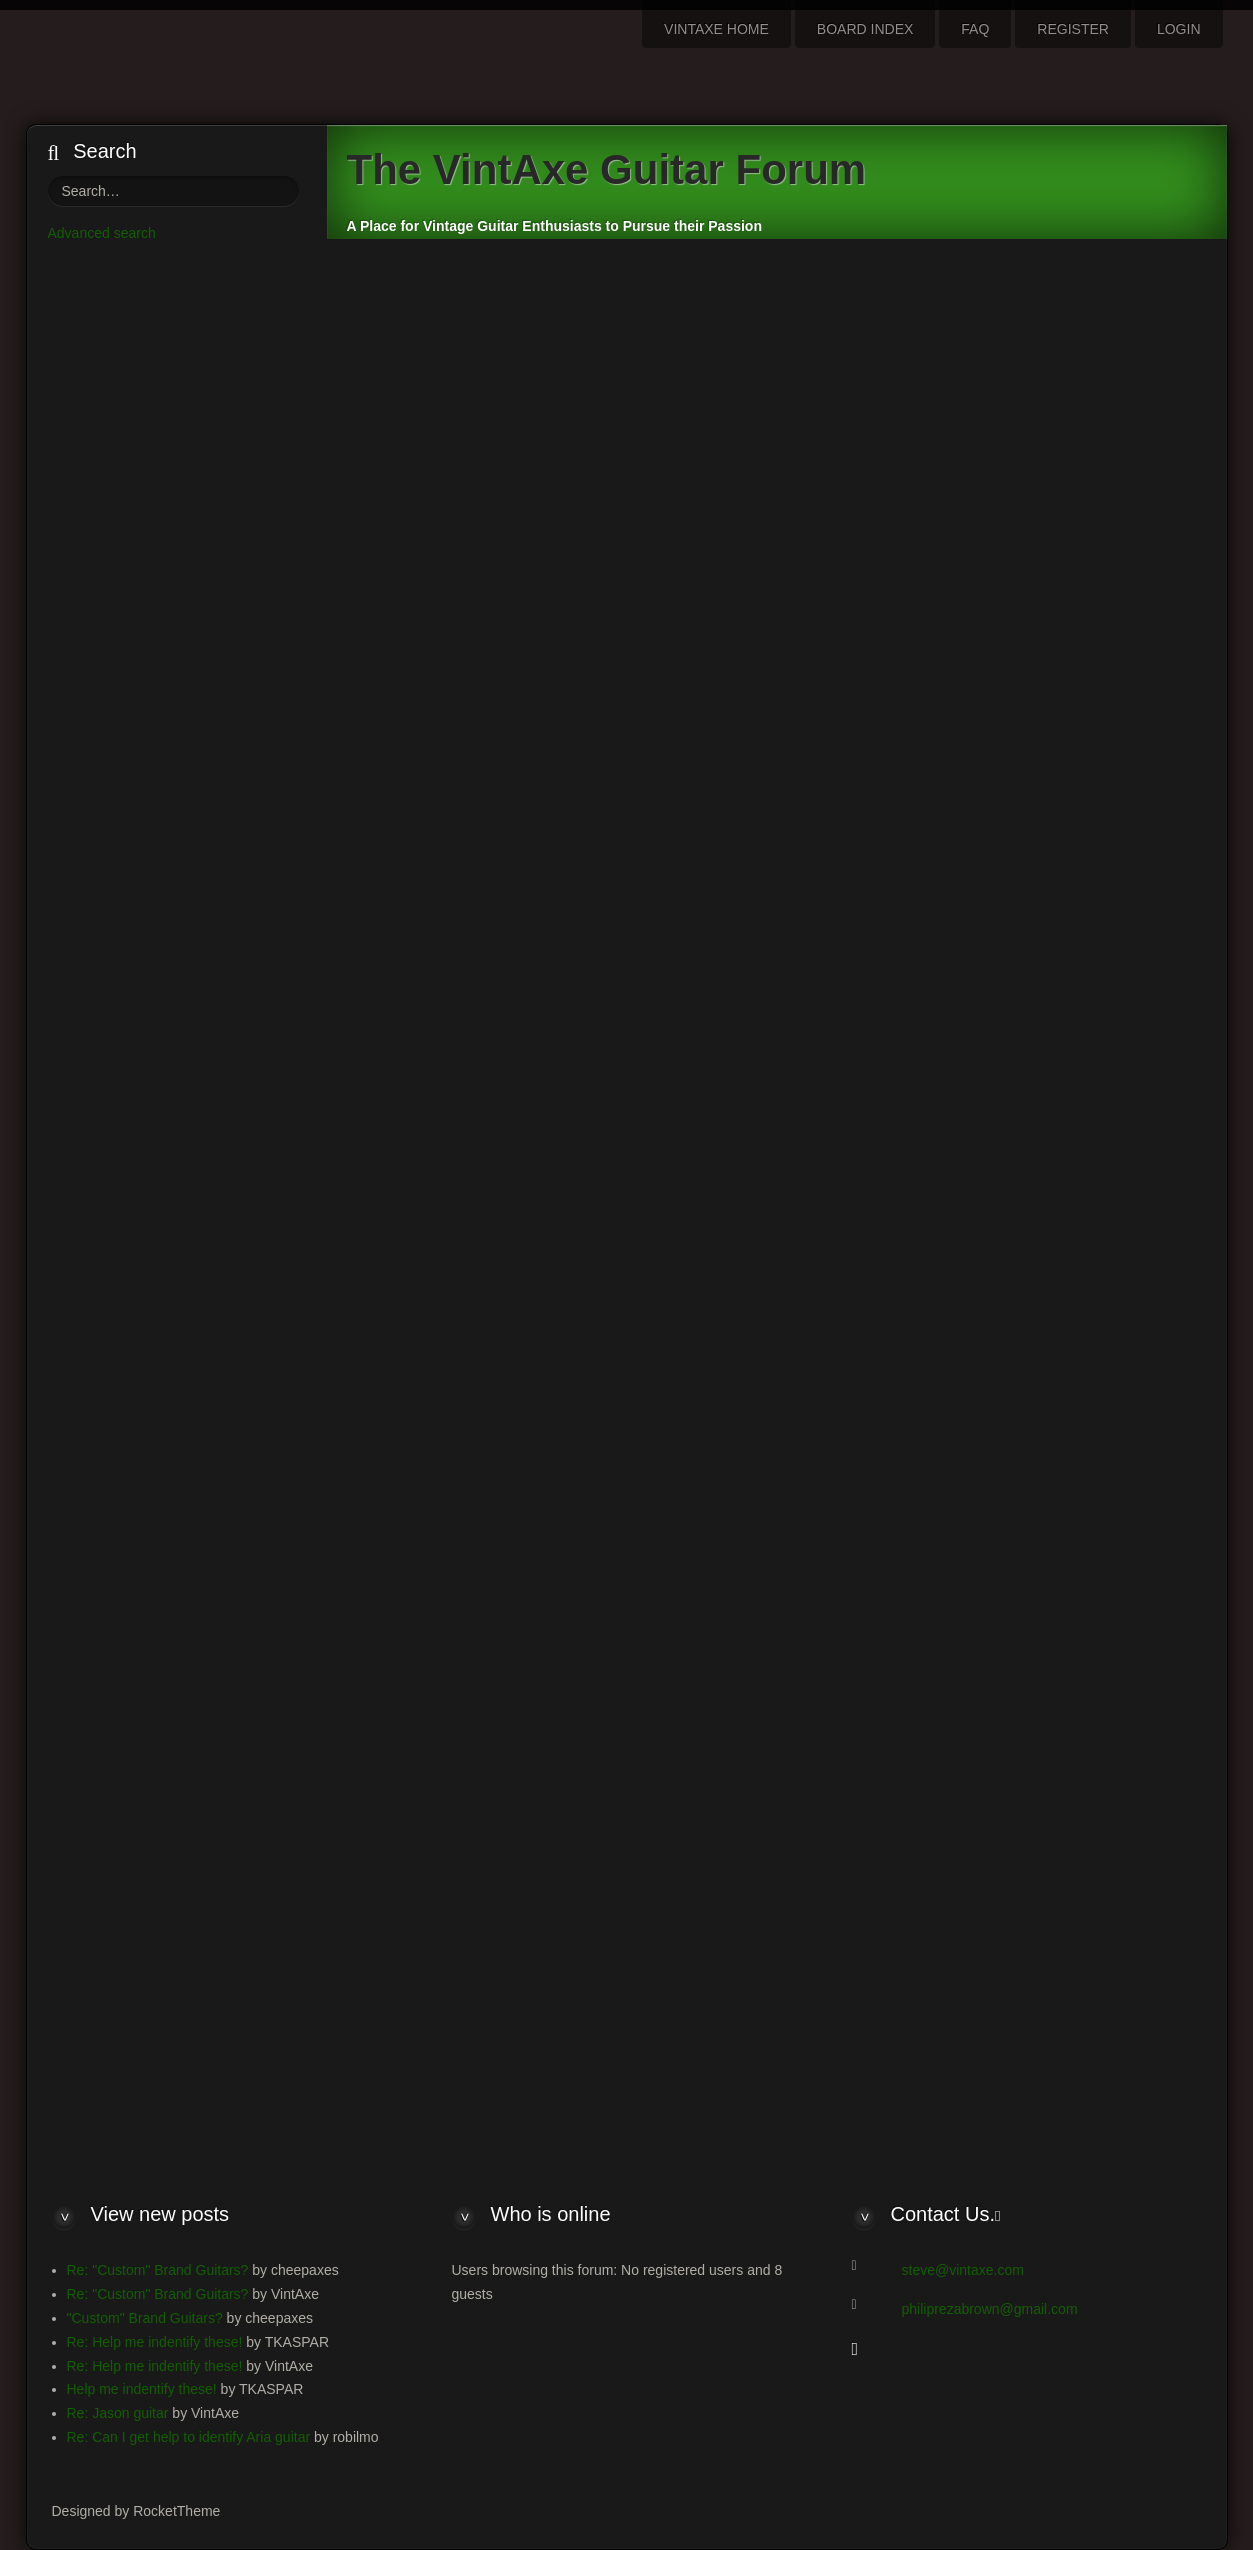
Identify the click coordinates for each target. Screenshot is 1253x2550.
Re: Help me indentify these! (155, 2342)
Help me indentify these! (142, 2389)
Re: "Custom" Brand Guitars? (158, 2270)
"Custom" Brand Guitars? (145, 2318)
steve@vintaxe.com (963, 2270)
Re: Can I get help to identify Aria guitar (189, 2437)
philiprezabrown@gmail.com (990, 2309)
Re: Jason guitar (118, 2413)
